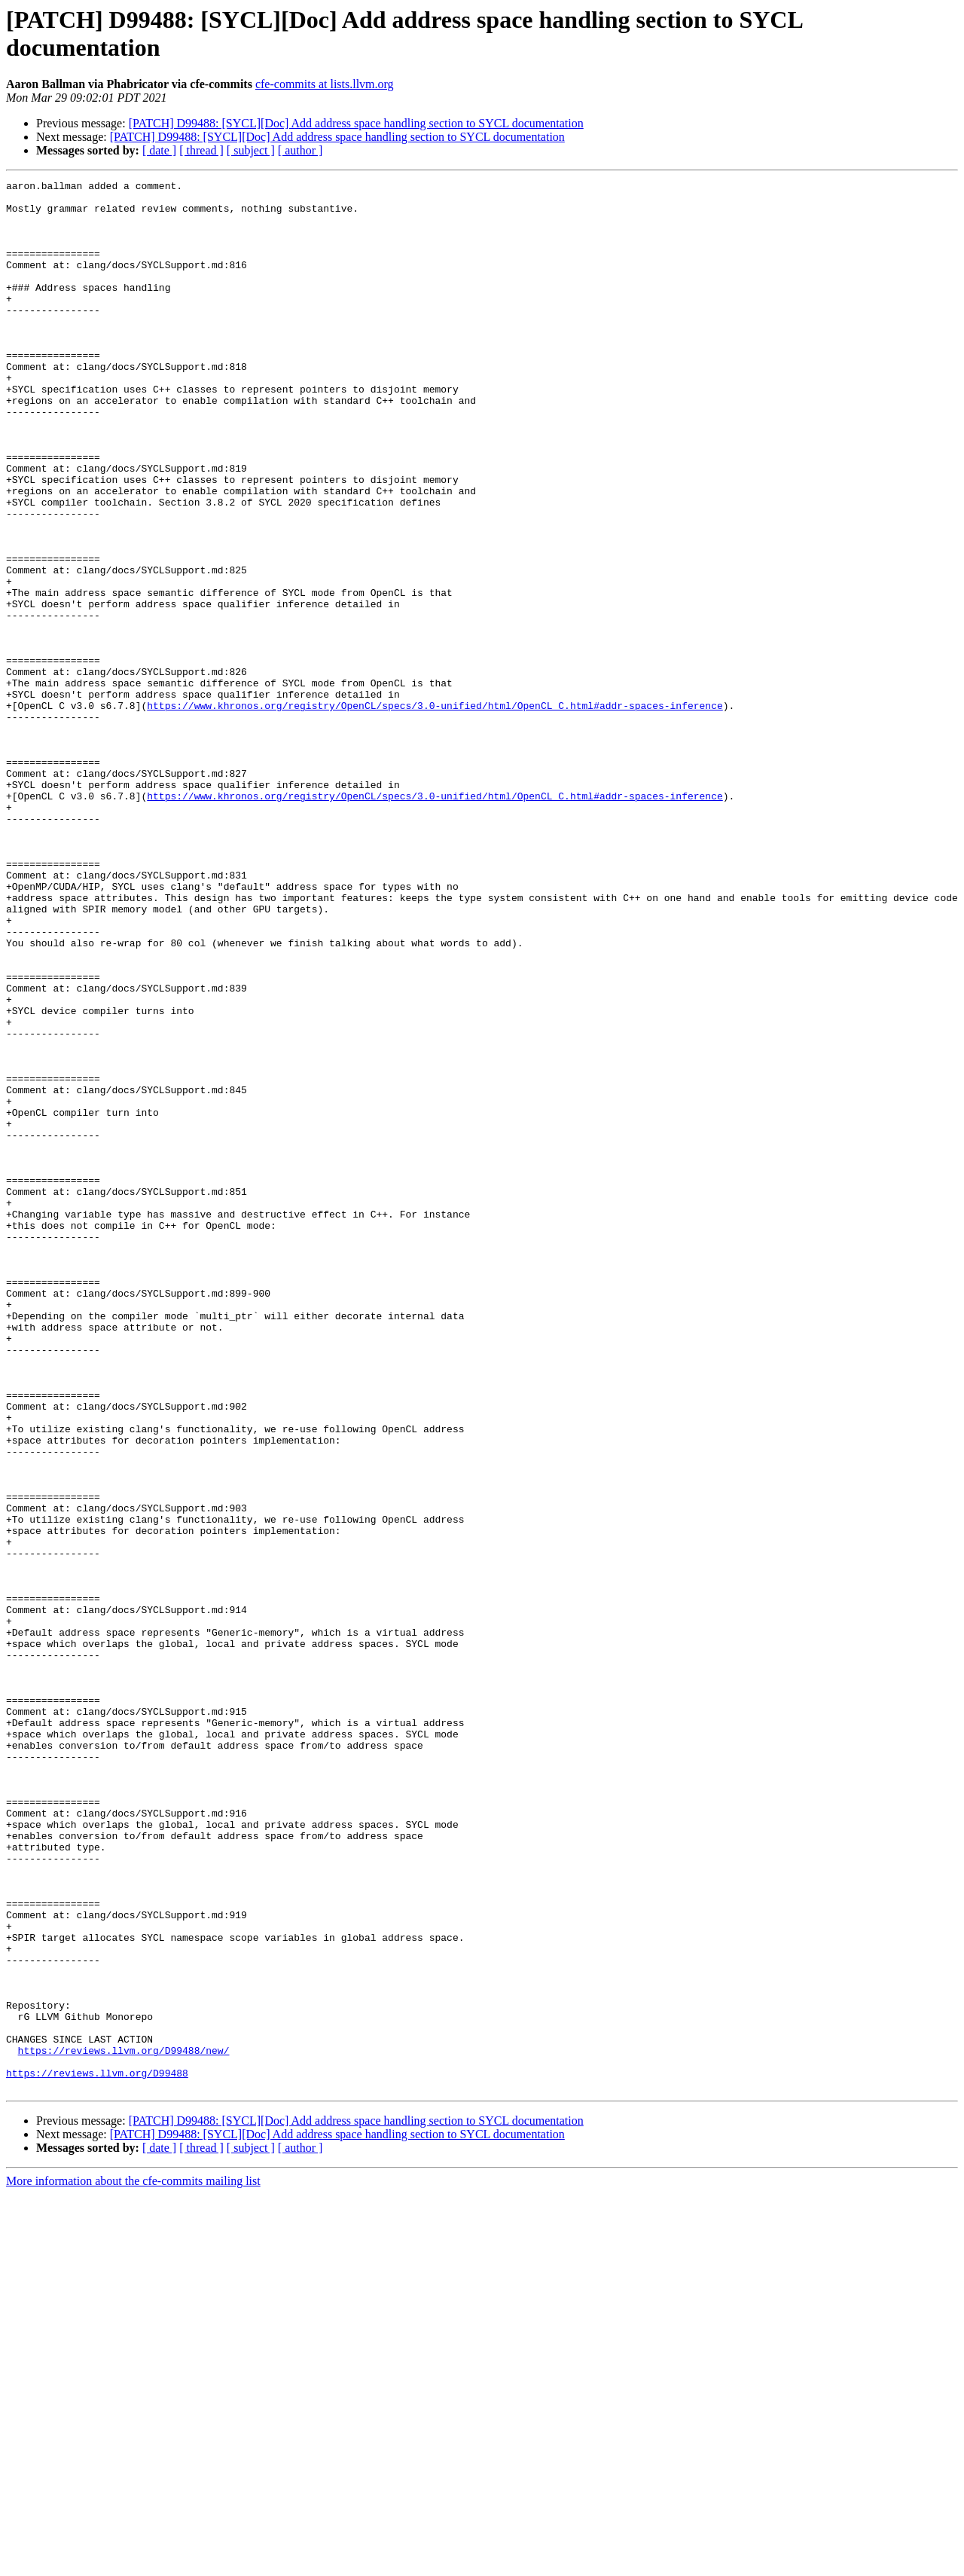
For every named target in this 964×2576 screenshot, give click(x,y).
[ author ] (300, 150)
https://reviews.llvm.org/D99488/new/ (124, 2425)
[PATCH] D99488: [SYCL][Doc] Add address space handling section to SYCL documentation (356, 123)
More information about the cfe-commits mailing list (133, 2562)
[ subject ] (251, 150)
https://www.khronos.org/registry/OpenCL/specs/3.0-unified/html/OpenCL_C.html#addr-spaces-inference (434, 811)
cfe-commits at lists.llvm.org (324, 84)
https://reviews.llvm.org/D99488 (97, 2452)
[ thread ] (201, 150)
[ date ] (159, 150)
